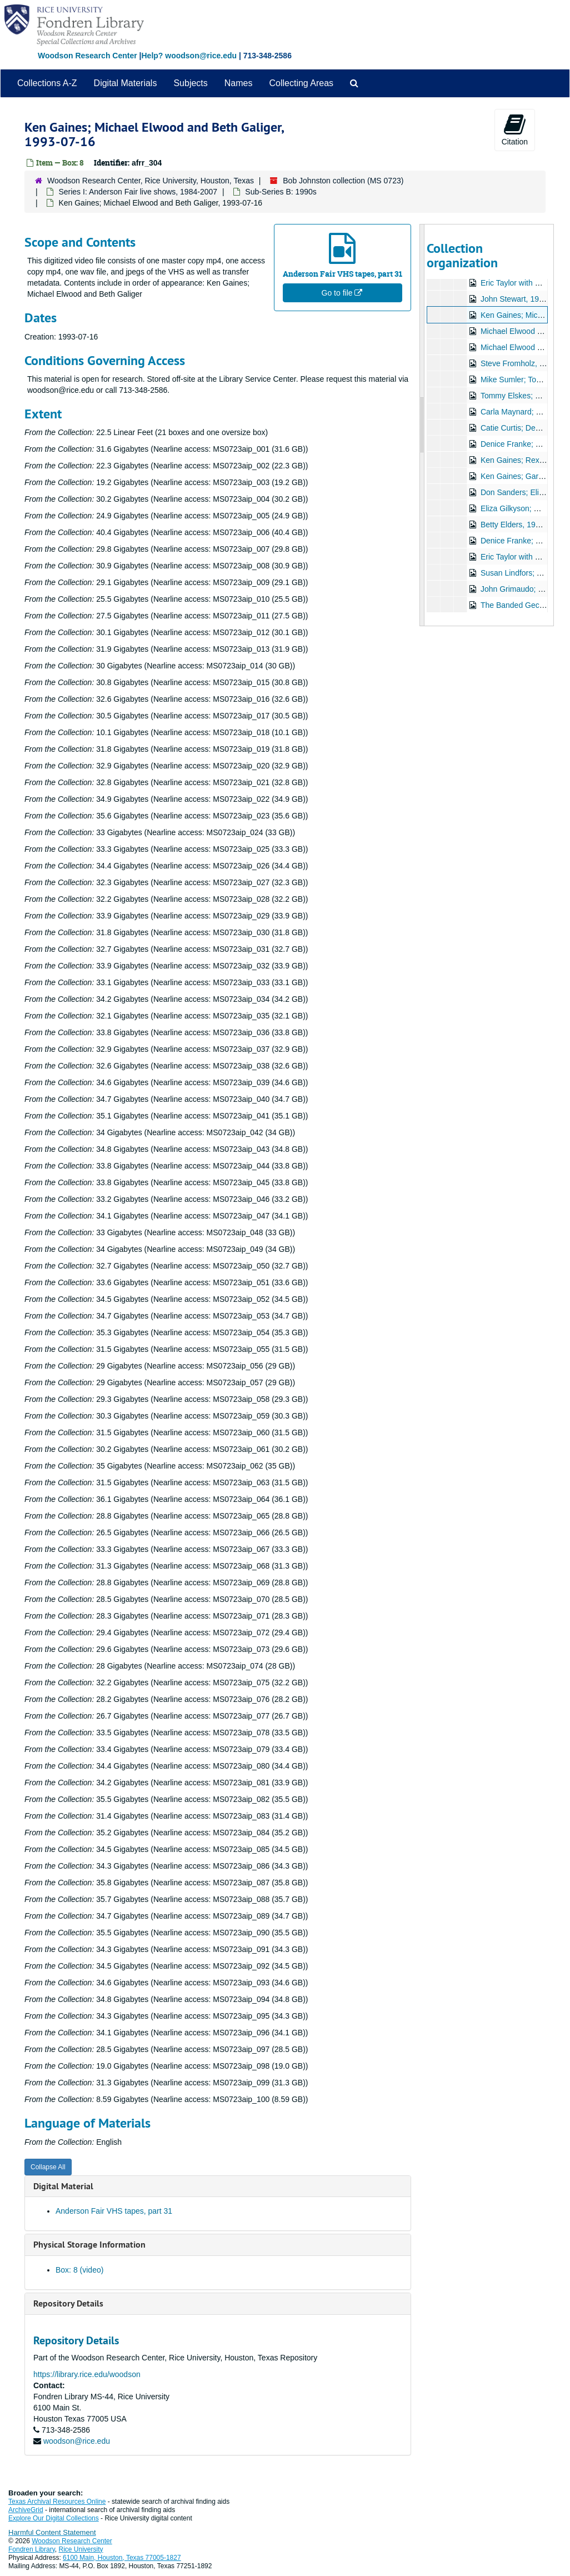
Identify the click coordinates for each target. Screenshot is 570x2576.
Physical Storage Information (89, 2244)
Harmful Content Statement (52, 2532)
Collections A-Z (47, 83)
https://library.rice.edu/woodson (87, 2374)
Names (238, 83)
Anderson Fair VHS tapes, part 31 (114, 2210)
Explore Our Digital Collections (53, 2518)
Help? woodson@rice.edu (189, 55)
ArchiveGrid (25, 2510)
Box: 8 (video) (79, 2269)
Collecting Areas (301, 83)
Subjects (190, 83)
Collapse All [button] (48, 2167)
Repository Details (68, 2303)
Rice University (81, 2549)
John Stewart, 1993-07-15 (525, 298)
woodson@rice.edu (76, 2441)
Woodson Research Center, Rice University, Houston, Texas (150, 180)
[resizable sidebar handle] (422, 425)
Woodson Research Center (87, 55)
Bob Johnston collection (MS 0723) (343, 180)
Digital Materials (125, 83)
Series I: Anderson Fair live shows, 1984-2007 (137, 191)
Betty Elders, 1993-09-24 (524, 524)
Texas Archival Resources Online (57, 2501)
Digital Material (63, 2186)
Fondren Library (31, 2549)
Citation (515, 129)
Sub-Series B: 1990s (280, 191)
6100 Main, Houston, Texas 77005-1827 (122, 2558)
